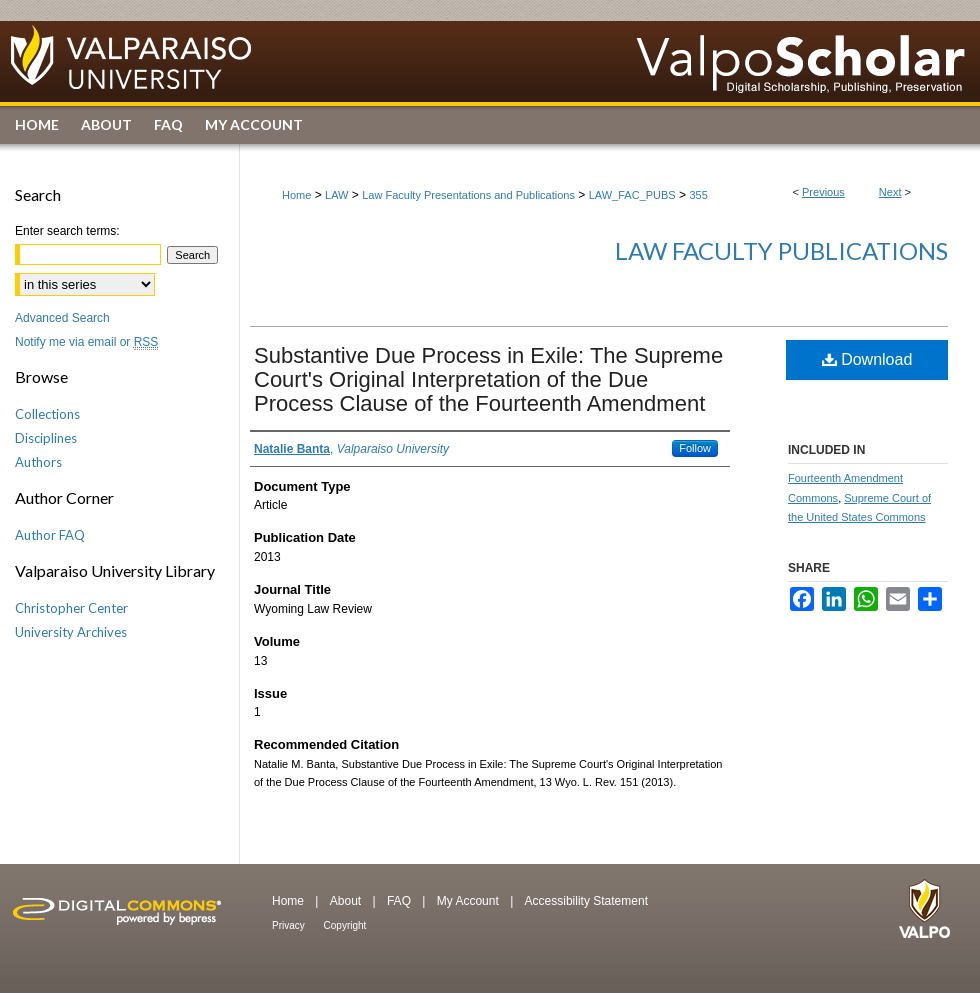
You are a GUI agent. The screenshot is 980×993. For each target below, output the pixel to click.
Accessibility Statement (586, 901)
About (347, 901)
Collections (47, 414)
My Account (469, 901)
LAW (336, 195)
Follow (695, 448)
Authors (38, 462)
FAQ (400, 901)
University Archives (71, 632)
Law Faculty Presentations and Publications (468, 195)
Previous (823, 192)
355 (698, 195)
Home (296, 195)
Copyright (345, 925)
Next (890, 192)
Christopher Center (71, 608)
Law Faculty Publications (781, 250)
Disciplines (46, 438)
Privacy (290, 925)
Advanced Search (62, 318)
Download (867, 359)
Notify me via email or (86, 342)
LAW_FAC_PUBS (632, 195)
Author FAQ (50, 535)
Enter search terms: (67, 231)
